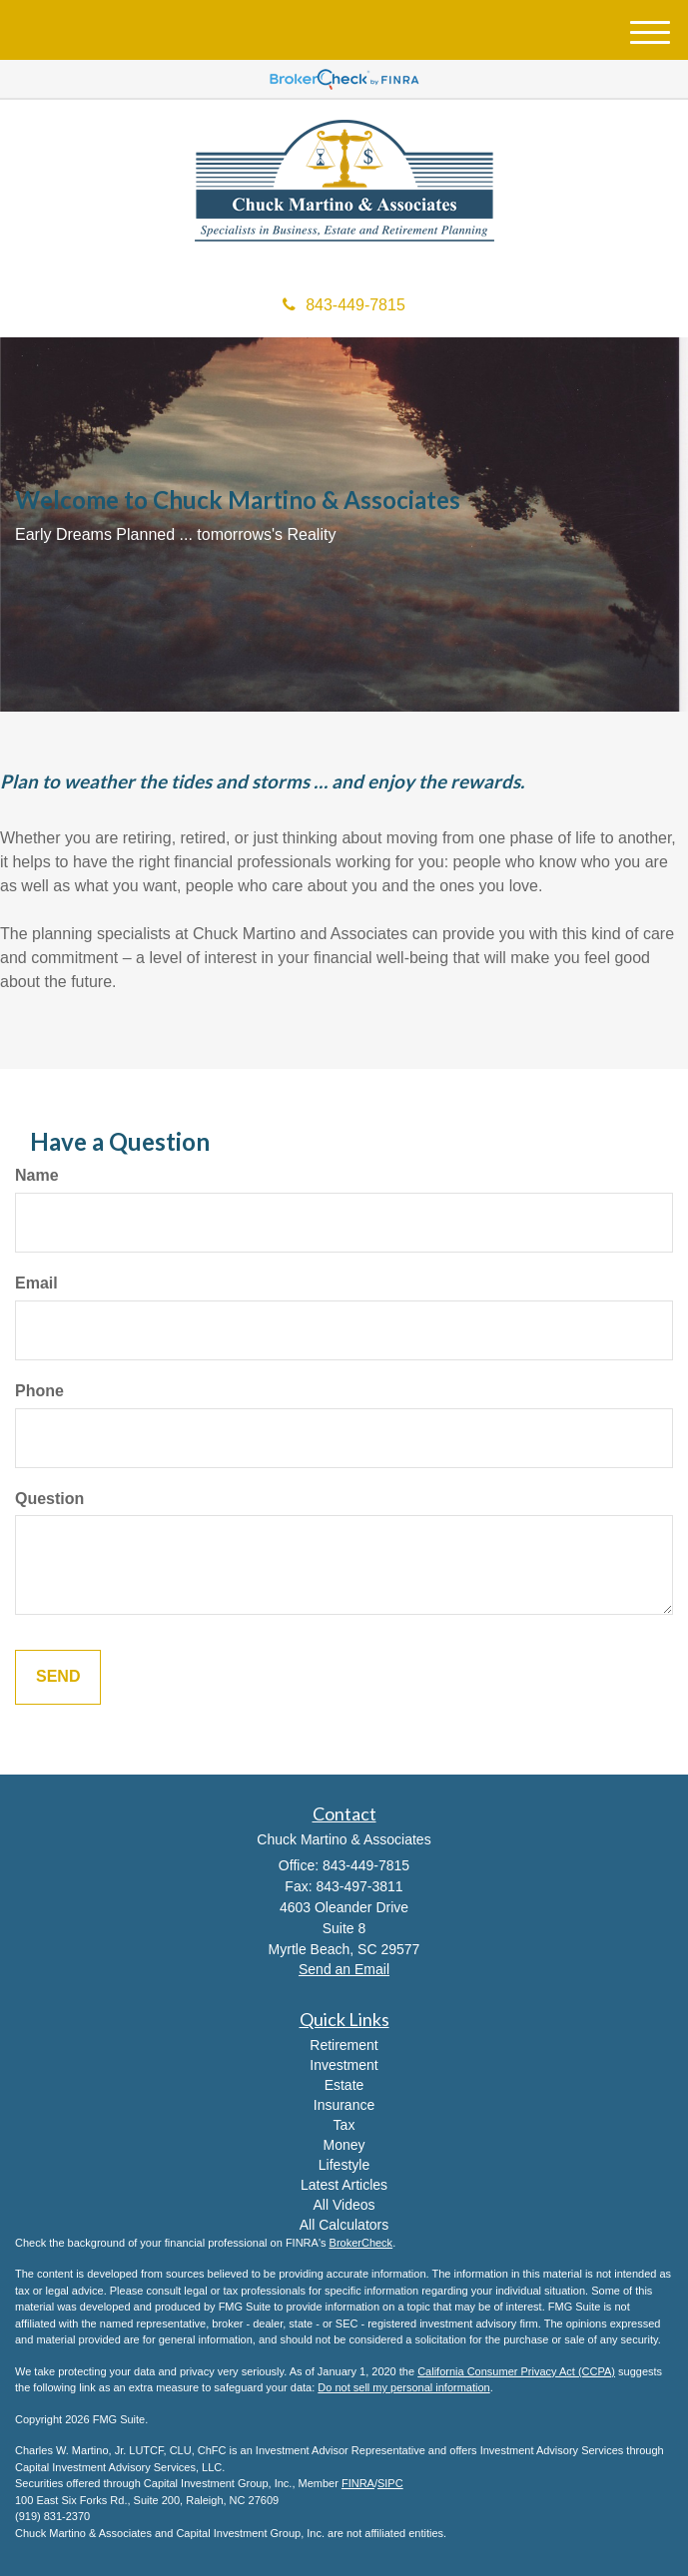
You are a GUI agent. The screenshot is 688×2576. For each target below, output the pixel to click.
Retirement (343, 2045)
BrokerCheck (361, 2243)
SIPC (390, 2483)
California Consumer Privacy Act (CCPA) (516, 2371)
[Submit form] (58, 1677)
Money (343, 2145)
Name (37, 1175)
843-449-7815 (344, 304)
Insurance (344, 2105)
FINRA (358, 2483)
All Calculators (344, 2225)
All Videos (343, 2205)
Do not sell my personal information (403, 2387)
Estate (344, 2085)
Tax (344, 2125)
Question (49, 1498)
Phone (39, 1390)
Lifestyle (344, 2165)
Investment (343, 2065)
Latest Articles (344, 2185)
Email (36, 1283)
